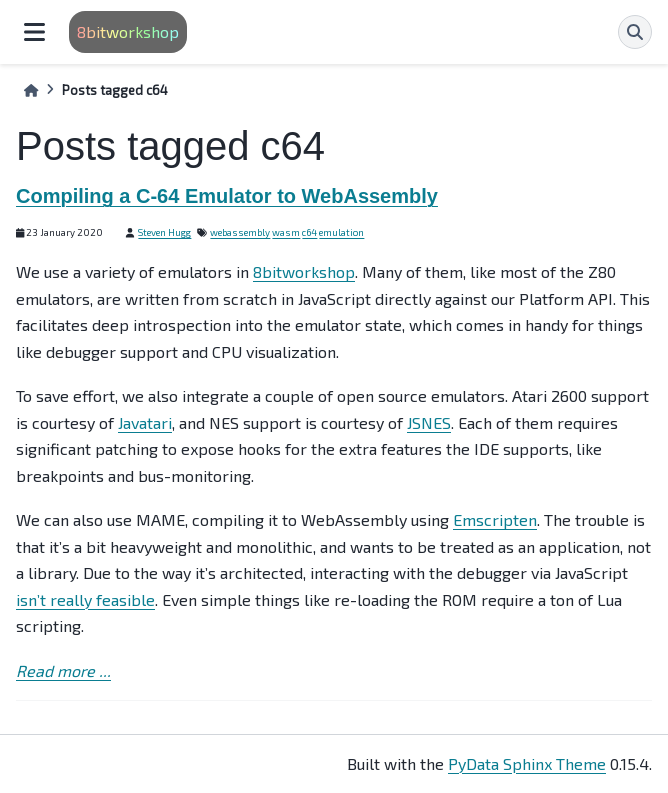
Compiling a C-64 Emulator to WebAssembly (227, 196)
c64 (309, 232)
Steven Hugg (164, 232)
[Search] (635, 32)
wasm (286, 232)
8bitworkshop (128, 31)
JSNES (429, 422)
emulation (341, 232)
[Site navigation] (34, 32)
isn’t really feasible (85, 599)
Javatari (145, 422)
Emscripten (495, 519)
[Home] (31, 90)
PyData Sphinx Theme (527, 763)
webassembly (240, 232)
